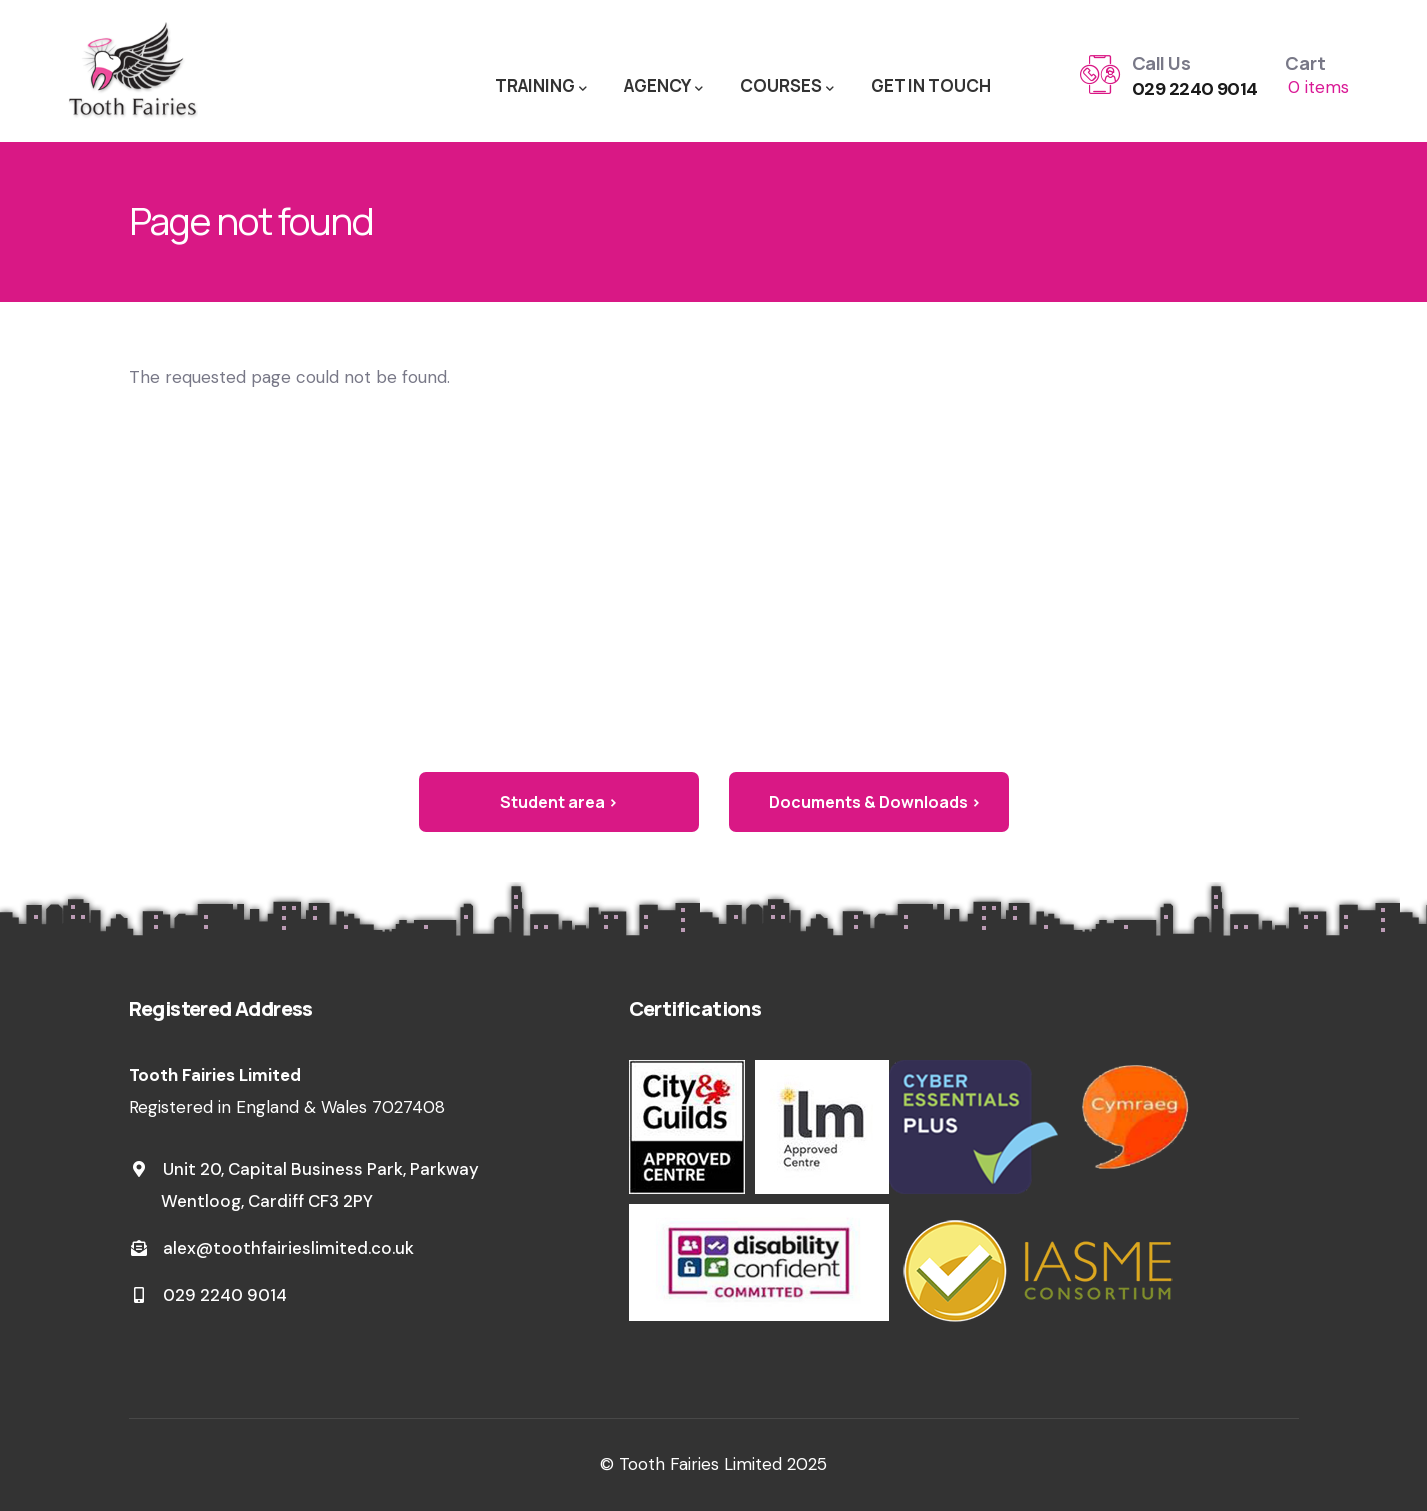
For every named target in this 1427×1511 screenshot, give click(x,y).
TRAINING (541, 86)
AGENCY (663, 86)
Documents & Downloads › (875, 802)
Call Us (1161, 63)
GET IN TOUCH (931, 85)
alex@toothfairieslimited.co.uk (271, 1248)
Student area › (559, 802)
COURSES (787, 86)
